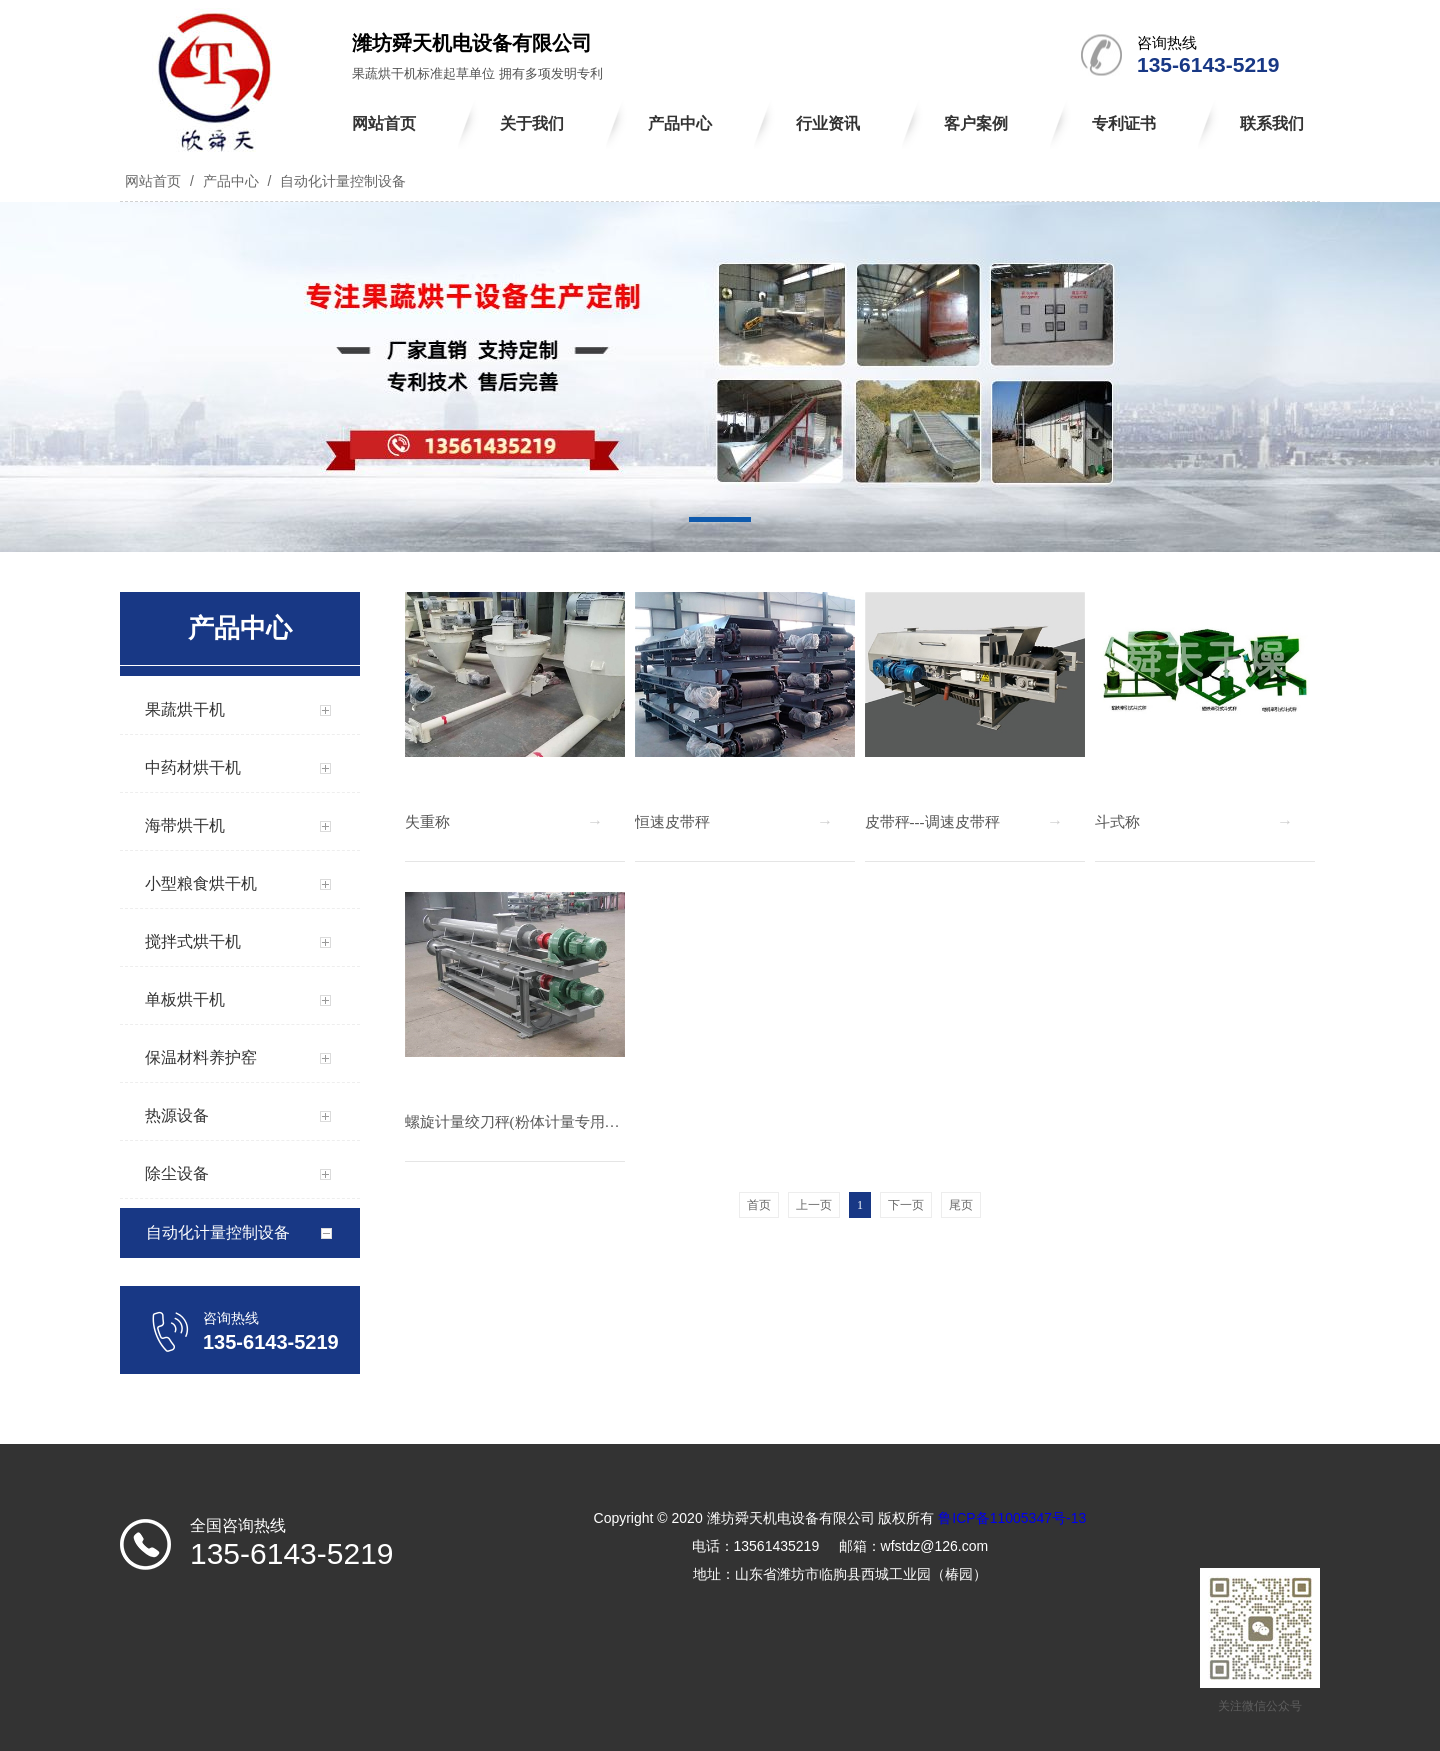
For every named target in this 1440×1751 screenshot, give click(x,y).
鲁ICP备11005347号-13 (1012, 1518)
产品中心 (231, 181)
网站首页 (153, 181)
